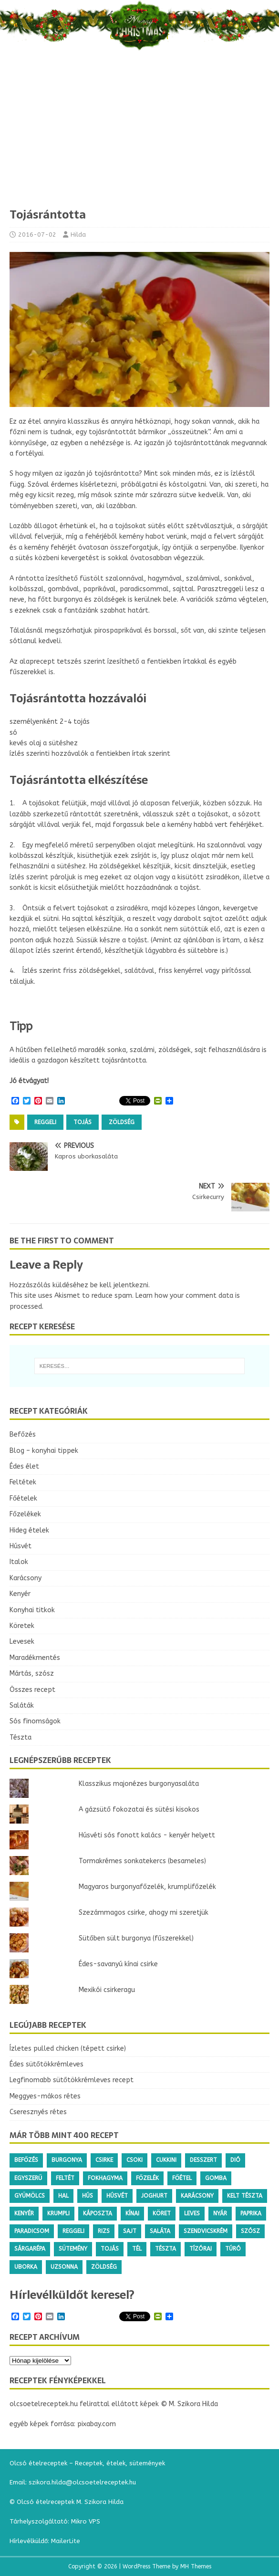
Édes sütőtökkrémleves (46, 2064)
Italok (19, 1562)
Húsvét (20, 1546)
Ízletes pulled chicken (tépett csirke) (68, 2048)
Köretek (22, 1626)
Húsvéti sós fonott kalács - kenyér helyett (147, 1835)
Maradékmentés (35, 1658)
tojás (82, 1122)
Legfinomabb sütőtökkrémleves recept (72, 2080)
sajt (129, 2231)
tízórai (200, 2248)
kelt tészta (244, 2195)
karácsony (197, 2195)
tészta (165, 2248)
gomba (216, 2178)
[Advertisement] (139, 135)
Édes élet (24, 1466)
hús (87, 2195)
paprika (250, 2213)
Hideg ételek (29, 1530)
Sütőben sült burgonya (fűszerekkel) (136, 1938)
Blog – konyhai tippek (44, 1451)
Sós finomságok (35, 1721)
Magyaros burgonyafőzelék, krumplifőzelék (147, 1887)
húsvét (117, 2195)
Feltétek (23, 1482)
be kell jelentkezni (119, 1285)
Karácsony (25, 1578)
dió (235, 2160)
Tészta (20, 1737)
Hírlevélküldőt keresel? (72, 2294)
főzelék (147, 2178)
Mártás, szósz (32, 1673)
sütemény (73, 2248)
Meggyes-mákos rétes (45, 2096)
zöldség (121, 1122)
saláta (160, 2231)
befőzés (26, 2160)
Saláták (22, 1705)
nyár (220, 2213)
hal (63, 2195)
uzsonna (64, 2266)
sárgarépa (29, 2248)
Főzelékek (25, 1514)
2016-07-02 (37, 234)
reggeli (45, 1122)
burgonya (67, 2160)
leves (192, 2213)
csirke (104, 2160)
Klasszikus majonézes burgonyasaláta (139, 1784)
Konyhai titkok (32, 1610)
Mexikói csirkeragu (107, 1990)
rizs (104, 2231)
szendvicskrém (205, 2231)
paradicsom (31, 2231)
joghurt (154, 2195)
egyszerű (28, 2178)
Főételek (23, 1498)
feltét (65, 2178)
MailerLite (65, 2541)
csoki (134, 2160)
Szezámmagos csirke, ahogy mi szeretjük (143, 1913)
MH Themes (195, 2566)
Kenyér (20, 1594)
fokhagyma (105, 2178)
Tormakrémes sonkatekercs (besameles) (142, 1861)
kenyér (24, 2213)
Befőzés (23, 1434)
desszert (203, 2160)
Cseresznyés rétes (38, 2112)
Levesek (22, 1641)
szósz (250, 2231)
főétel (182, 2178)
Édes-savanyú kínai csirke (118, 1964)
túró (233, 2248)
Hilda (78, 234)
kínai (132, 2213)
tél (137, 2248)
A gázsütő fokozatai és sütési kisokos (139, 1809)
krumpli (58, 2213)
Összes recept (32, 1690)
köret (162, 2213)
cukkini (166, 2160)
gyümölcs (29, 2195)
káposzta (97, 2213)
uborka (25, 2266)
